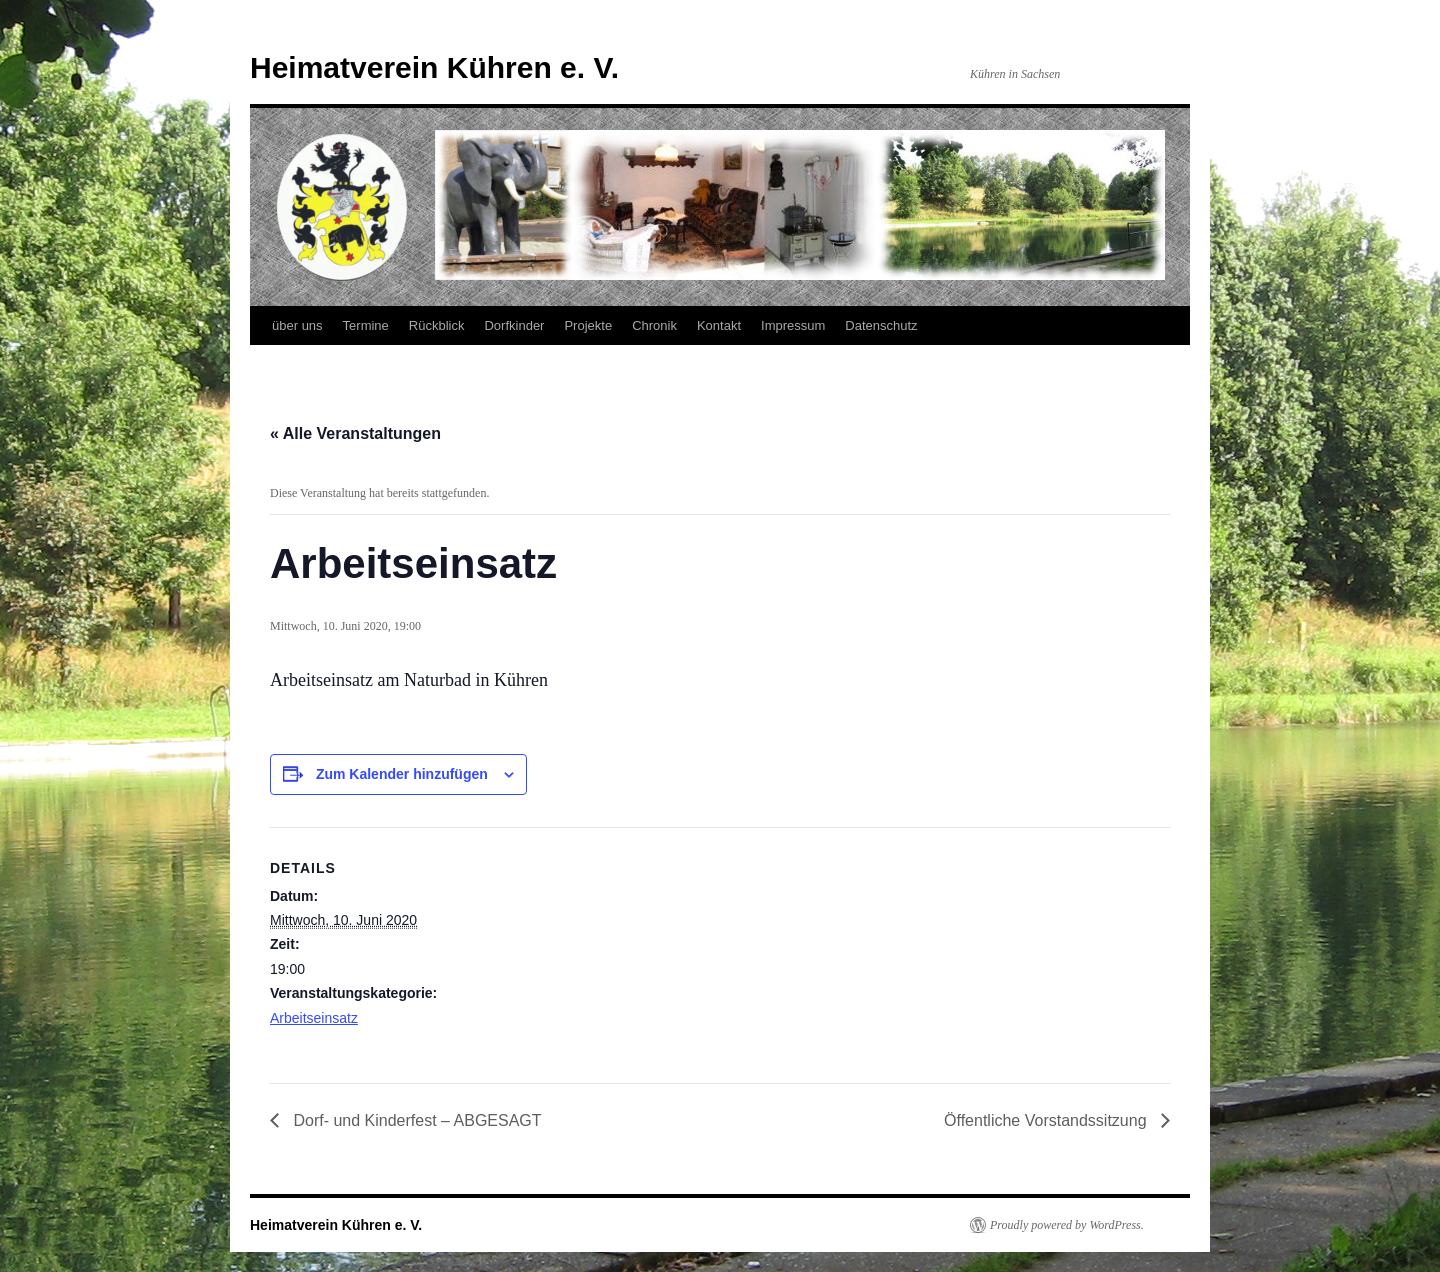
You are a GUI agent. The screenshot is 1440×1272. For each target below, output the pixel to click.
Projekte (588, 325)
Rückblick (437, 325)
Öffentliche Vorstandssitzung (1047, 1120)
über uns (297, 325)
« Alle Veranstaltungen (355, 433)
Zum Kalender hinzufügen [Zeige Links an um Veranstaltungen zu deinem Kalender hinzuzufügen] (402, 774)
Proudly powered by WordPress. (1067, 1225)
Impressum (793, 325)
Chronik (654, 325)
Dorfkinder (514, 325)
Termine (366, 325)
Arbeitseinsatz (314, 1018)
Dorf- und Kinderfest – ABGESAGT (415, 1120)
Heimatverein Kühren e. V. (434, 67)
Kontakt (719, 325)
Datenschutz (881, 325)
